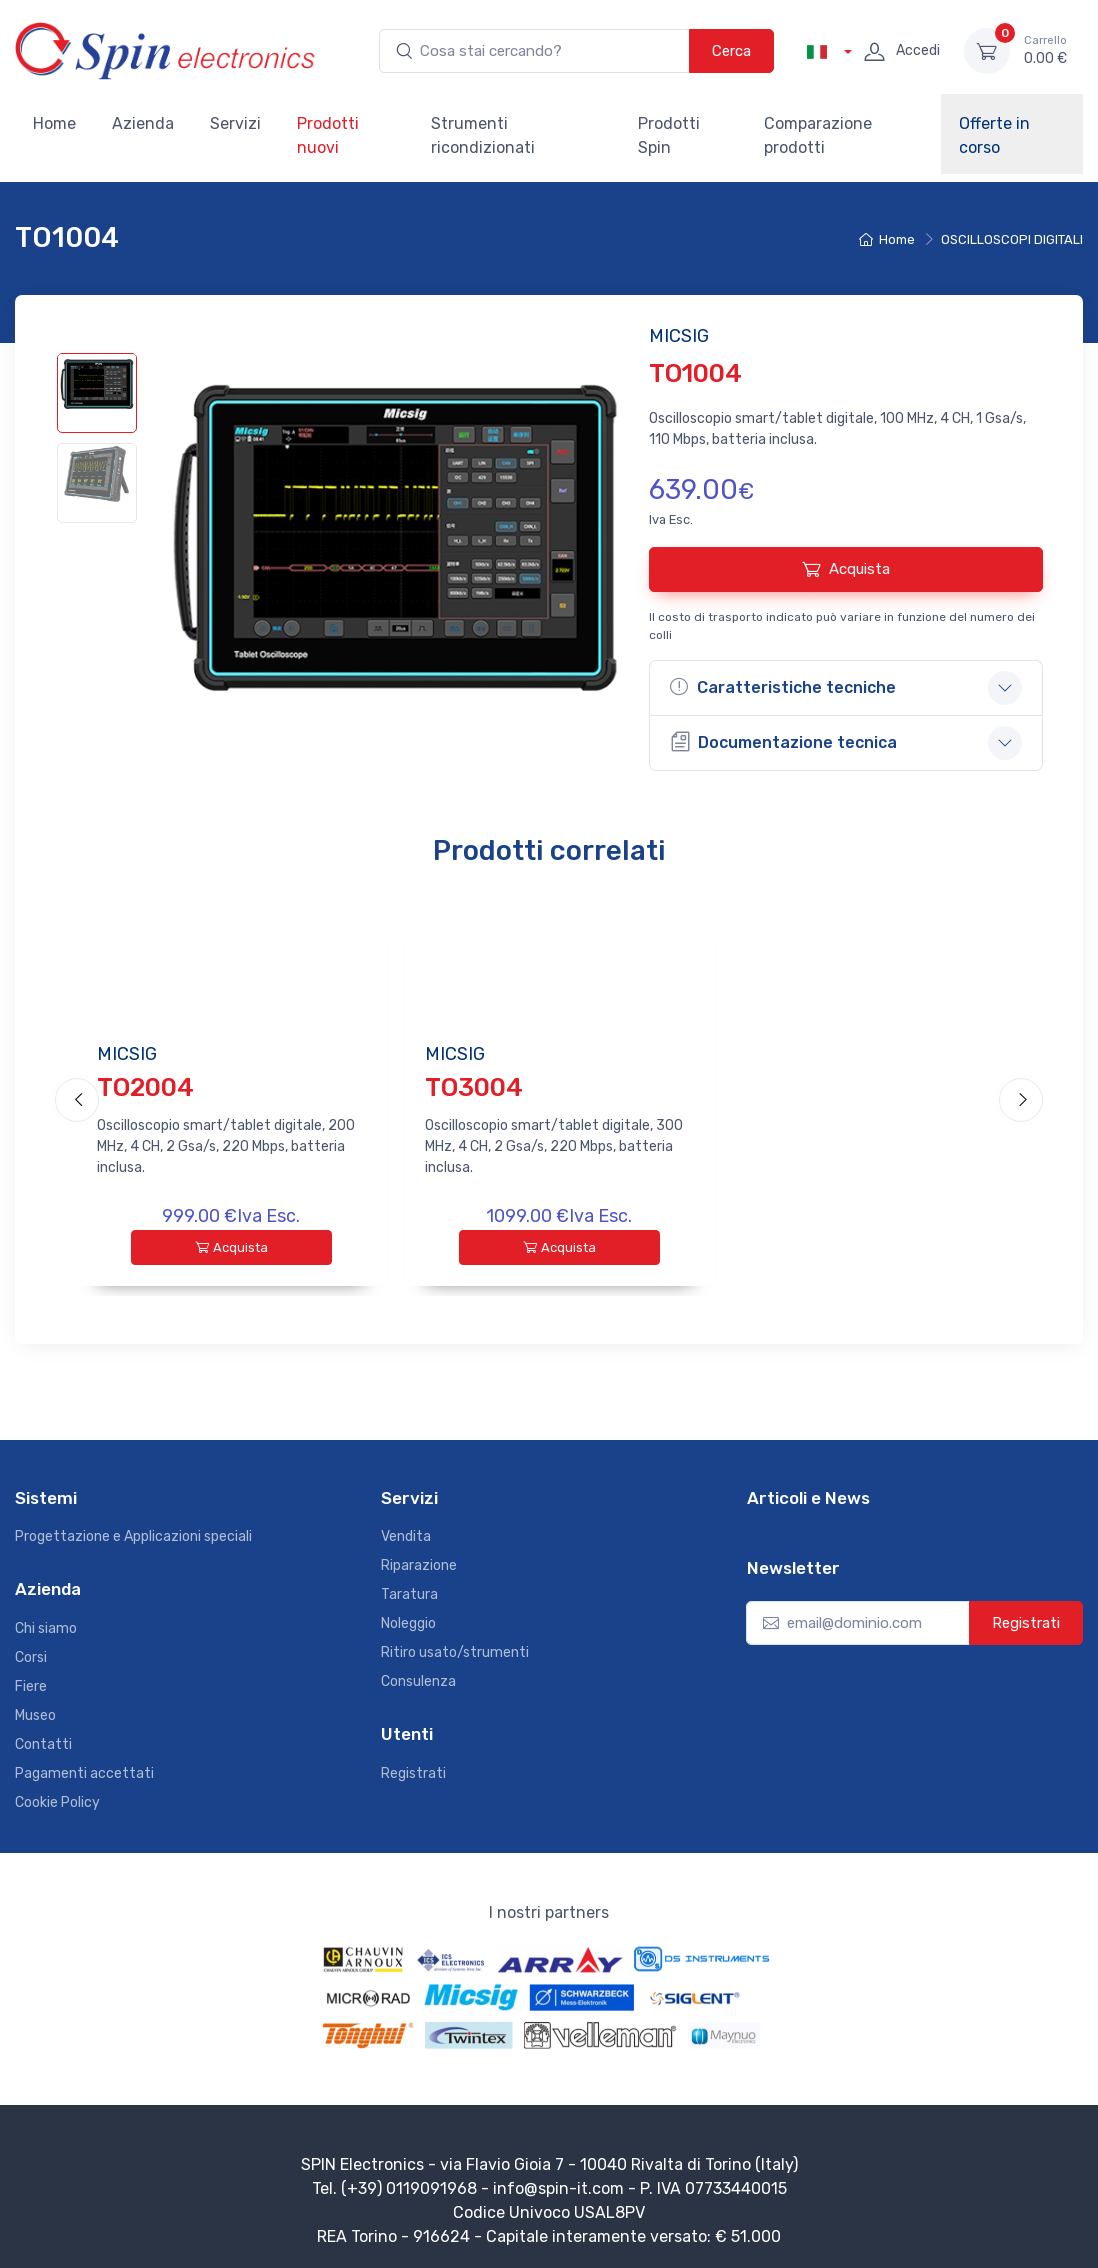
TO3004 (474, 1087)
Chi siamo (46, 1623)
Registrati (413, 1768)
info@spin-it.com (558, 2183)
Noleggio (408, 1619)
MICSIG (127, 1054)
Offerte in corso (994, 135)
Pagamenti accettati (84, 1768)
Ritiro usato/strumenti (455, 1648)
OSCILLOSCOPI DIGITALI (1012, 239)
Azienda (143, 123)
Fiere (31, 1681)
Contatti (43, 1739)
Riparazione (419, 1561)
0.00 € (1045, 50)
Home (54, 123)
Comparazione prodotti (818, 135)
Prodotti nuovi (328, 135)
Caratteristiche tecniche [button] (783, 687)
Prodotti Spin (669, 135)
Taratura (409, 1590)
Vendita (406, 1532)
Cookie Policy (57, 1797)
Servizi (235, 123)
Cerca (731, 51)
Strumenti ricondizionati (483, 135)
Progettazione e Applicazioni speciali (133, 1532)
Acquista (846, 569)
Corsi (31, 1652)
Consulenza (418, 1677)
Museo (35, 1710)
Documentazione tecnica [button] (783, 741)
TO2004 (145, 1087)
